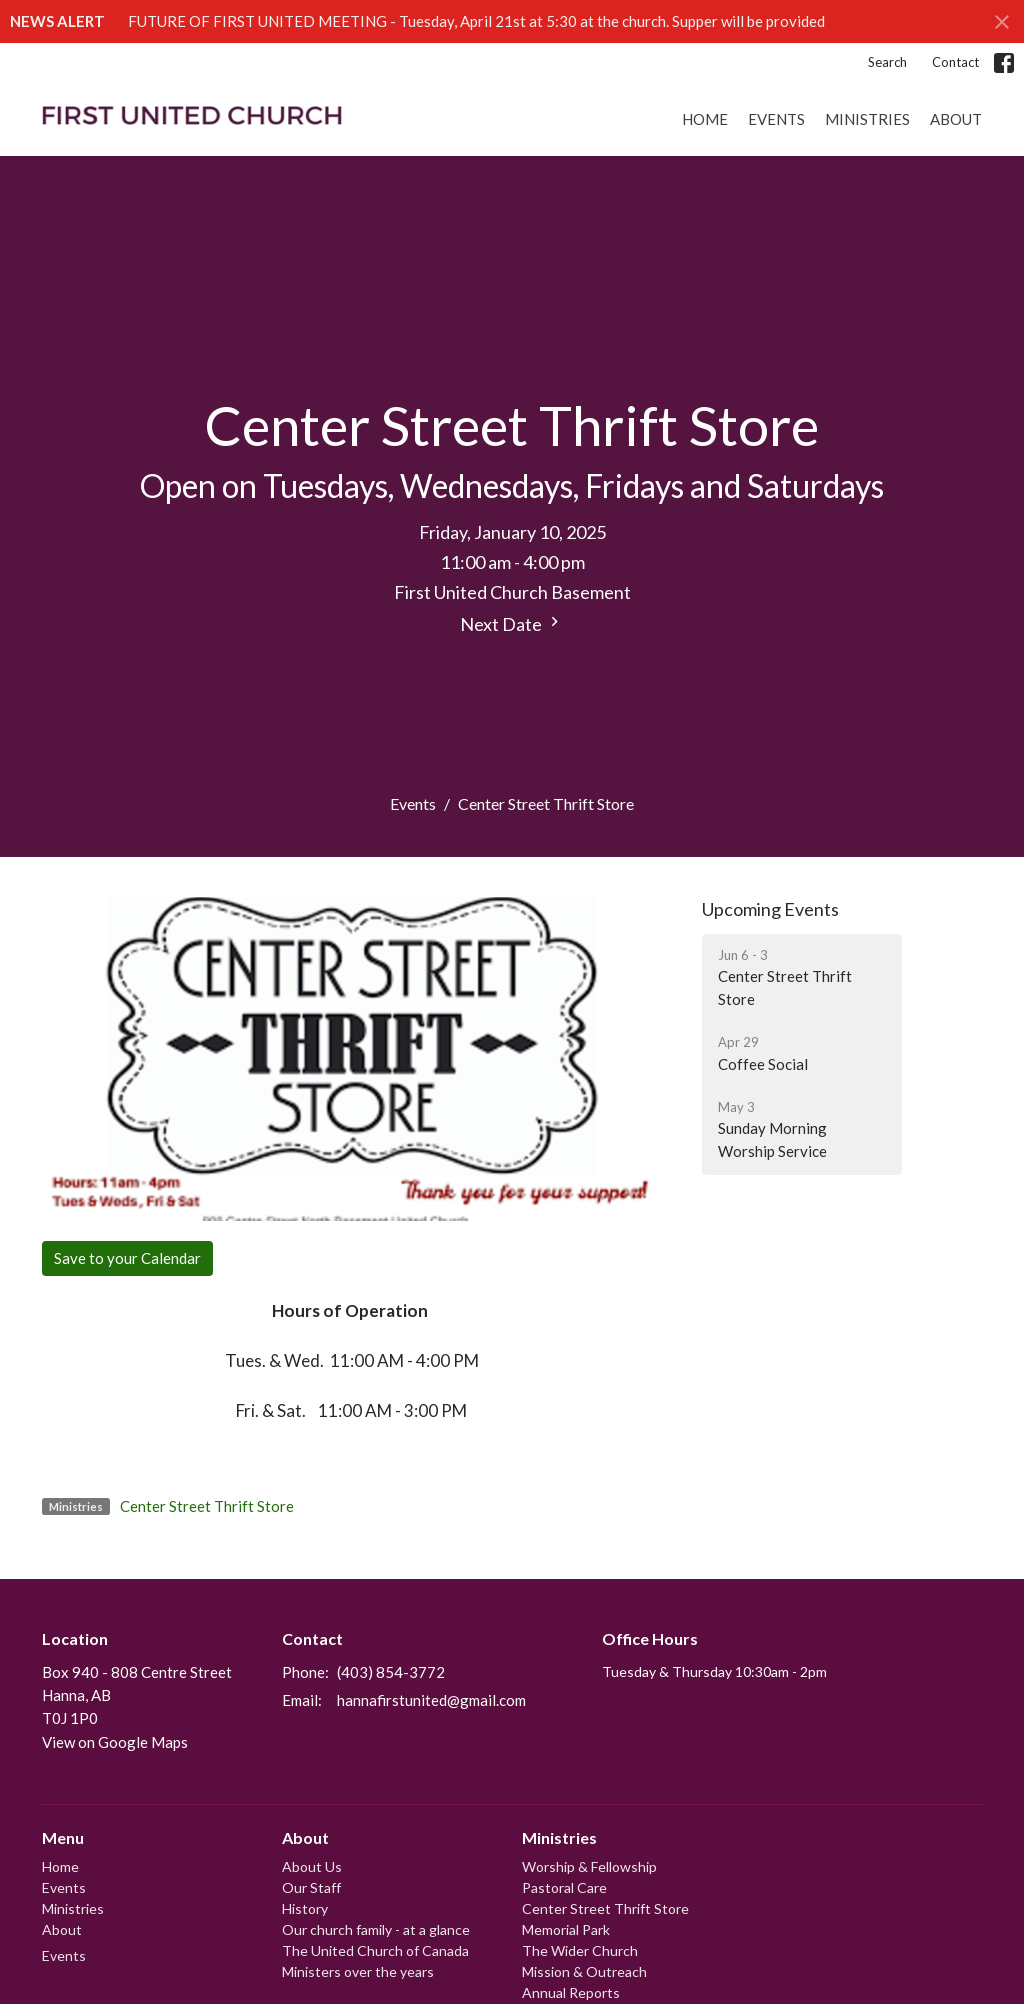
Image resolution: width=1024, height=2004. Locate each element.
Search (887, 62)
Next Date (512, 623)
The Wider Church (580, 1950)
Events (776, 119)
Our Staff (311, 1887)
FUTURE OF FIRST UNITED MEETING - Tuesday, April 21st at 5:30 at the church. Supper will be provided (476, 21)
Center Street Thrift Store (207, 1506)
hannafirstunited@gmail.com (431, 1700)
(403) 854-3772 (391, 1672)
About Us (312, 1866)
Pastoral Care (564, 1887)
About (956, 119)
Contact (955, 62)
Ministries (867, 119)
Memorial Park (566, 1929)
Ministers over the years (358, 1971)
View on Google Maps (115, 1742)
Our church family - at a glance (376, 1929)
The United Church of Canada (375, 1950)
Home (705, 119)
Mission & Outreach (584, 1971)
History (305, 1908)
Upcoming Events (770, 909)
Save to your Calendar (127, 1258)
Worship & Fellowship (589, 1866)
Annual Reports (571, 1992)
